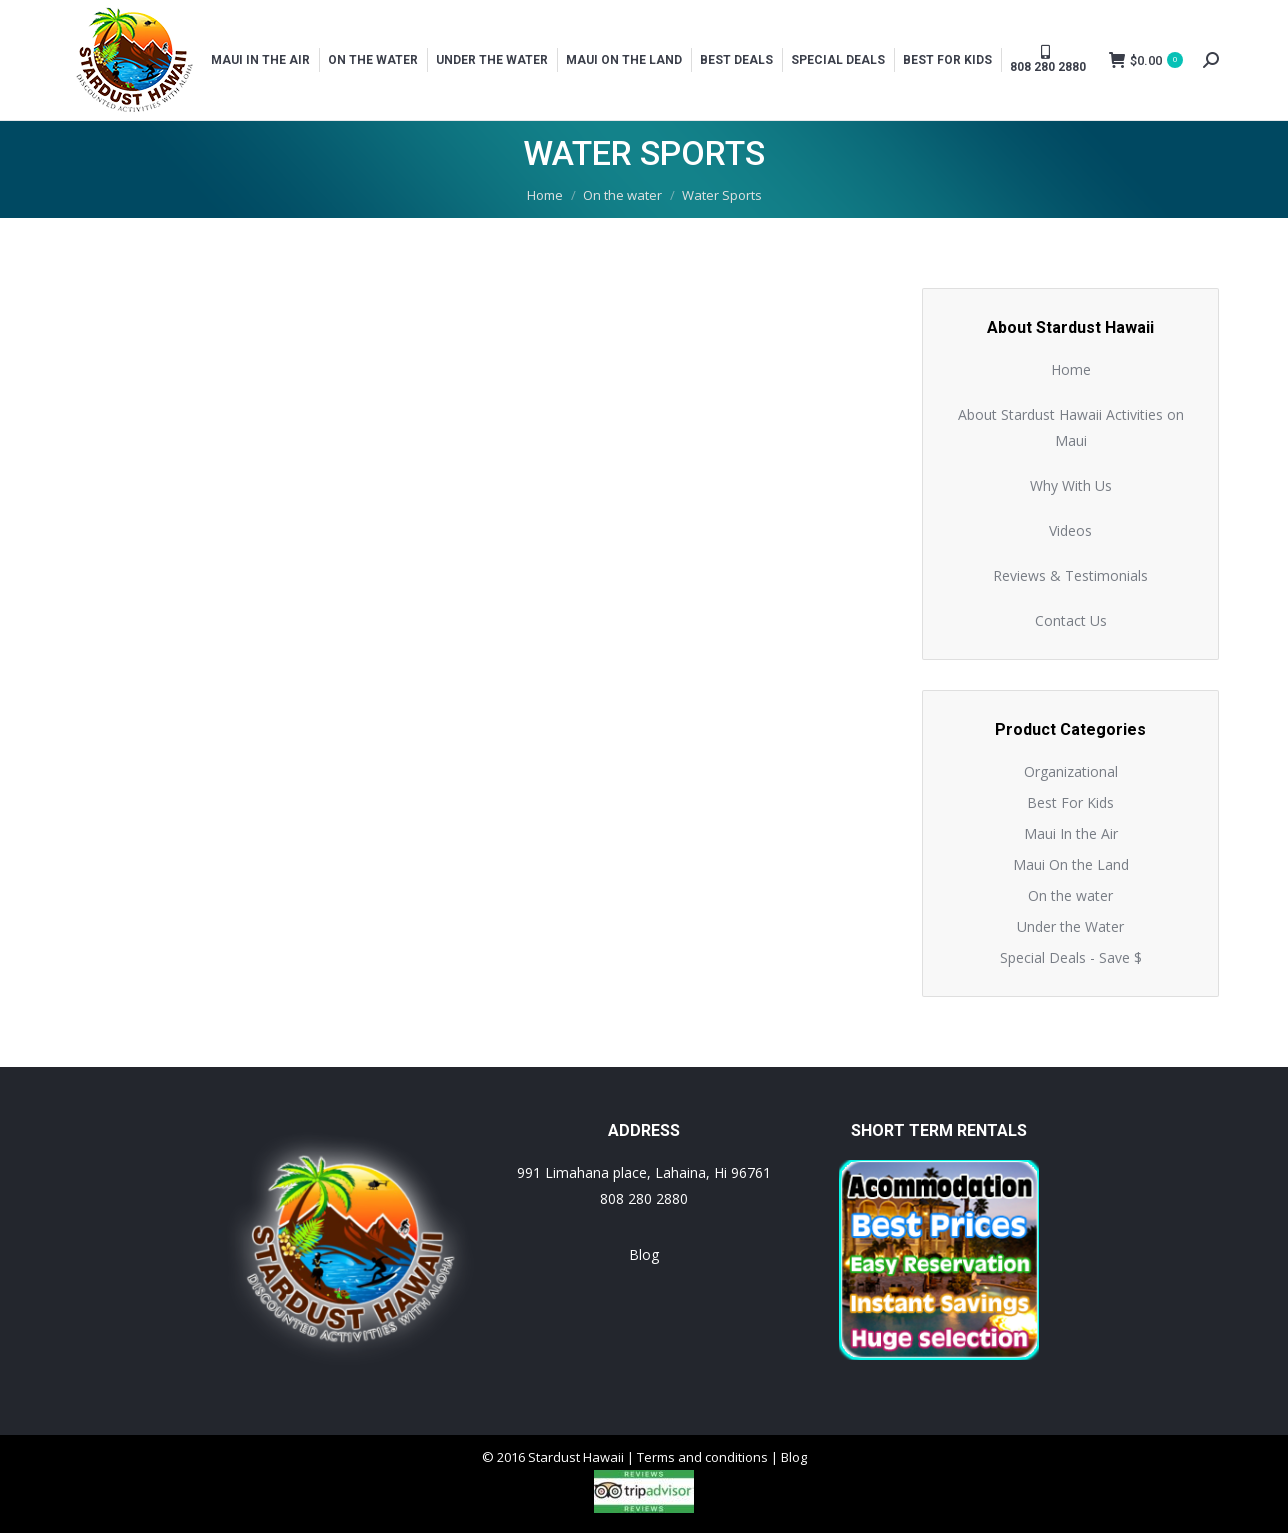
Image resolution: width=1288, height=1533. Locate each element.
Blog (644, 1254)
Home (1071, 369)
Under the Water (1070, 926)
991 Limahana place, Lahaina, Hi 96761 (644, 1172)
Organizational (1071, 771)
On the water (1070, 895)
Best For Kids (1070, 802)
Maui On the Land (1071, 864)
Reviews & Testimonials (1070, 575)
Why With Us (1071, 485)
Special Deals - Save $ (1071, 957)
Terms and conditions (702, 1457)
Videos (1070, 530)
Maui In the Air (1071, 833)
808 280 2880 (644, 1198)
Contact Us (1071, 620)
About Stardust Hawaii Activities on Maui (1071, 427)
